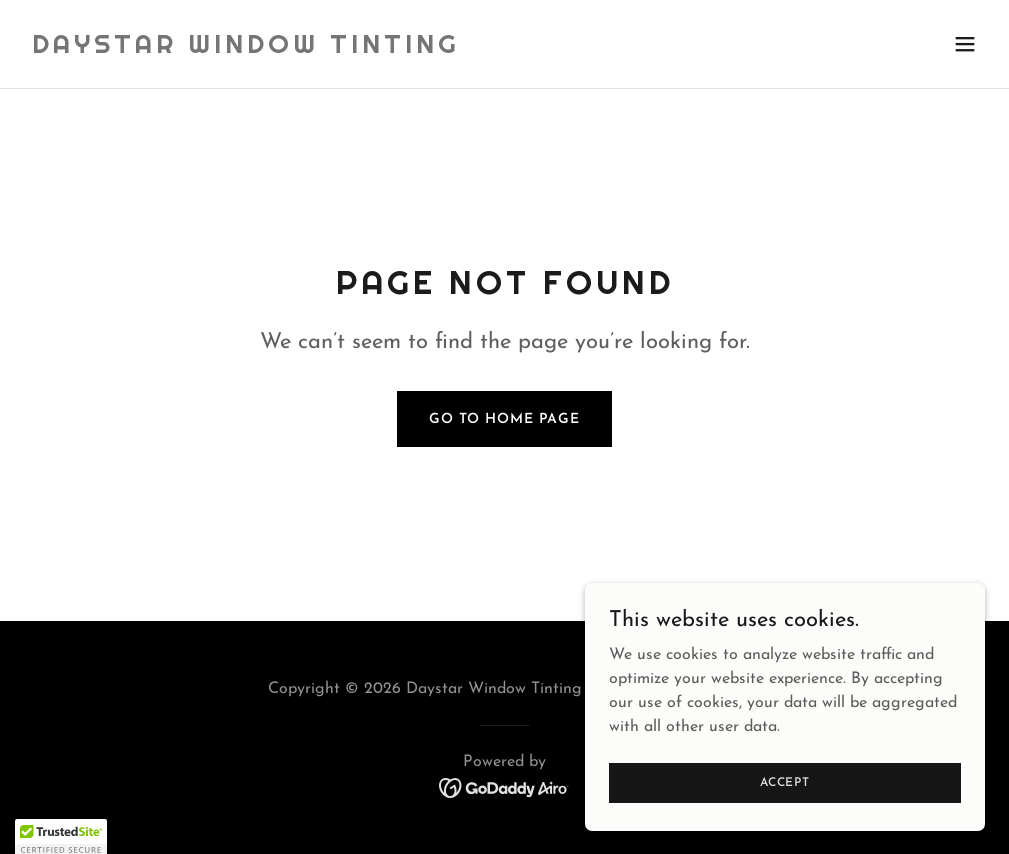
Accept (785, 782)
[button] (965, 44)
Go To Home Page (504, 419)
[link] (246, 49)
